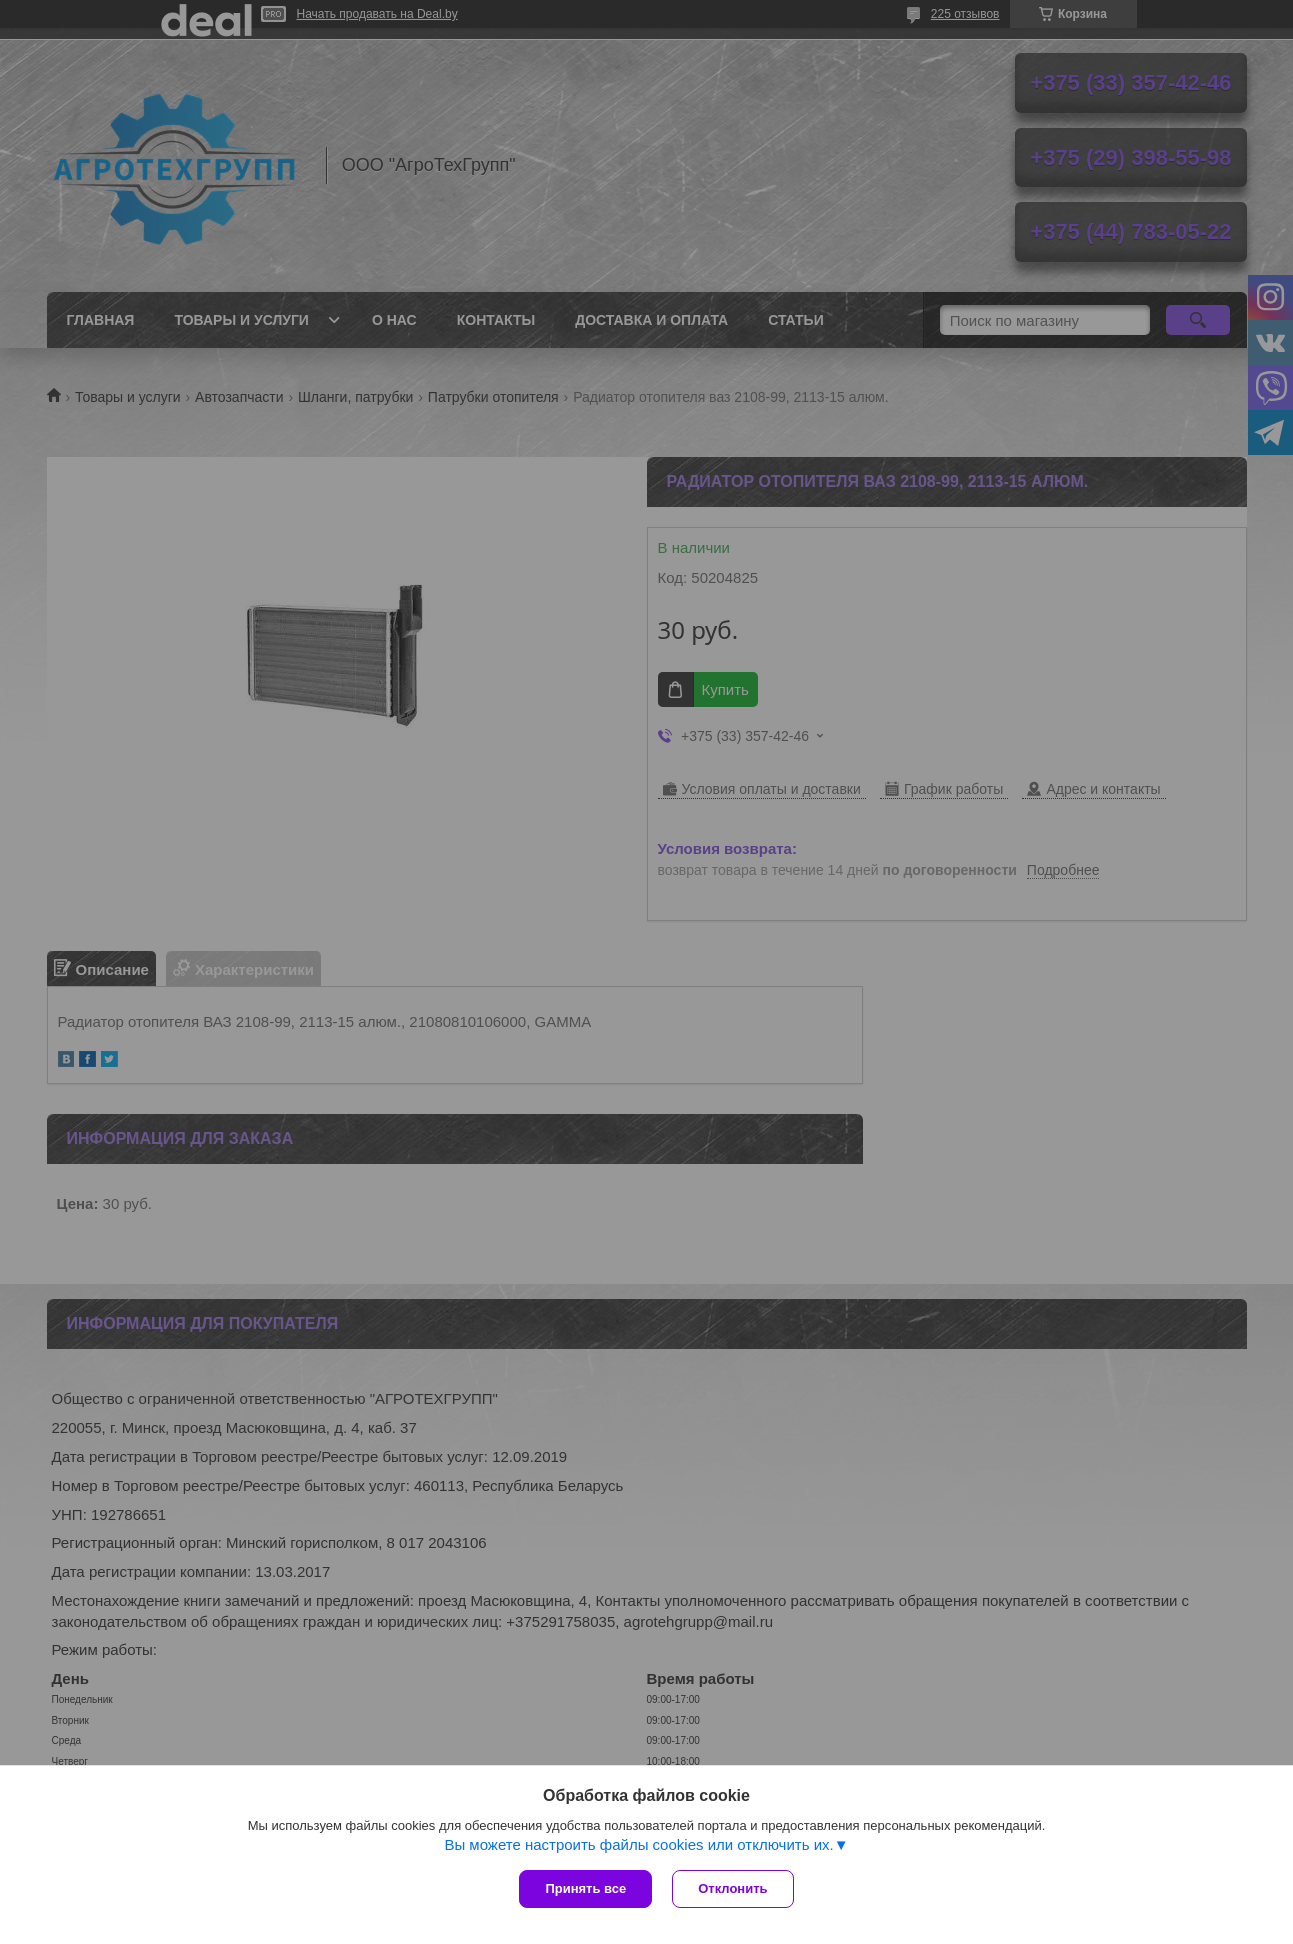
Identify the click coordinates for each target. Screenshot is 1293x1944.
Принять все (585, 1888)
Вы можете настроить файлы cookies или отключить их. (638, 1844)
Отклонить (732, 1888)
